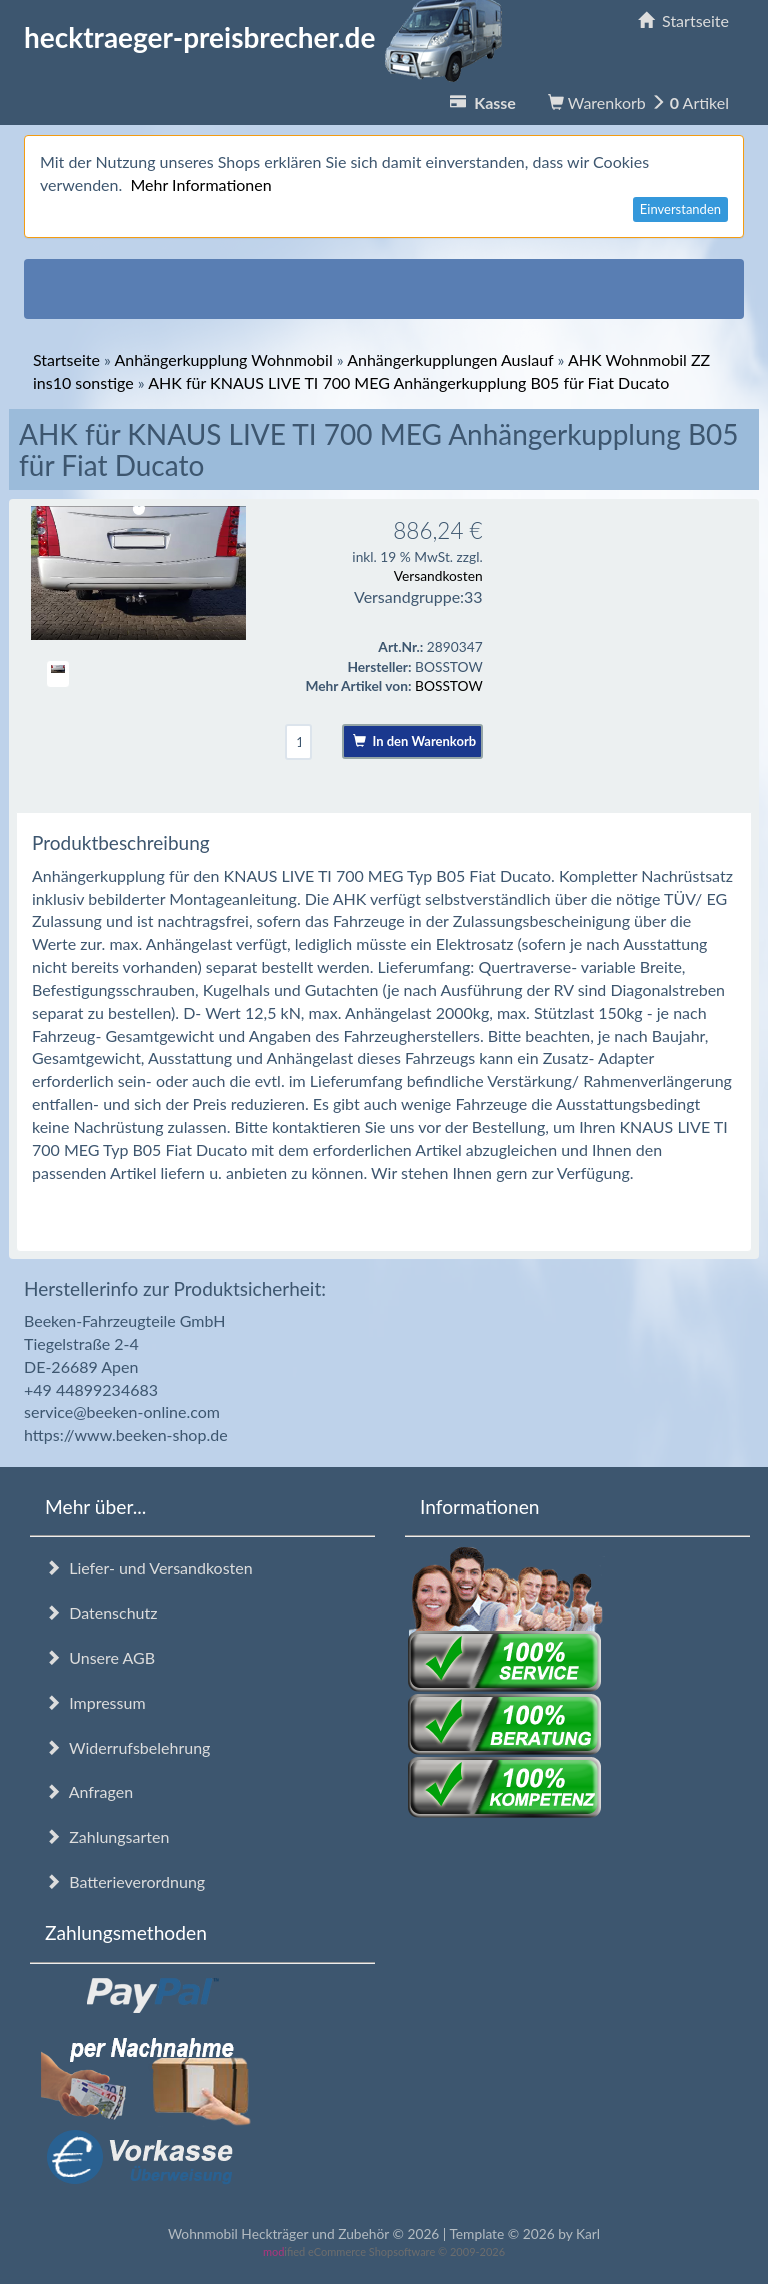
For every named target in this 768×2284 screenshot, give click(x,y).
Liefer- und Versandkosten (149, 1567)
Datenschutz (101, 1612)
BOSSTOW (449, 685)
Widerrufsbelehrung (127, 1747)
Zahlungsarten (107, 1836)
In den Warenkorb (414, 741)
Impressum (95, 1702)
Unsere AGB (100, 1657)
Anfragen (89, 1791)
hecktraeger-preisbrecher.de (269, 37)
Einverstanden (680, 209)
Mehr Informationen (200, 184)
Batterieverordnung (125, 1881)
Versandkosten (438, 575)
